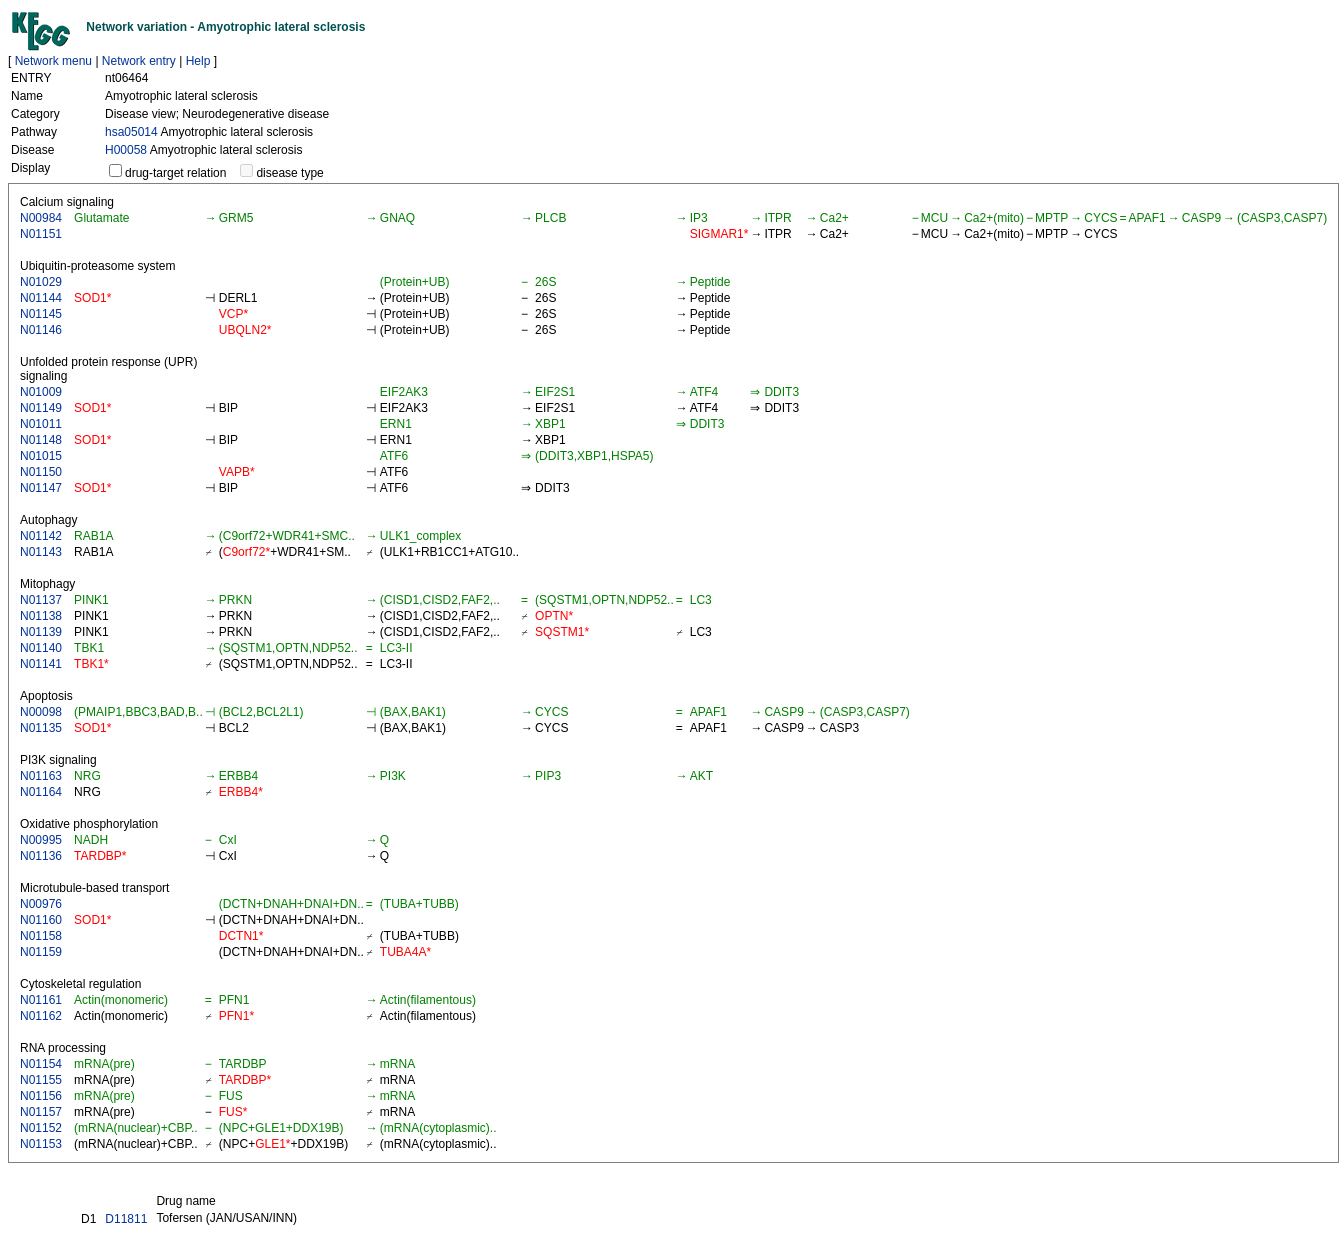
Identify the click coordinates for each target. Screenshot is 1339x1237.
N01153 (41, 1144)
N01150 (41, 472)
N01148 (41, 440)
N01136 (41, 856)
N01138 (41, 616)
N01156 (41, 1096)
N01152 (41, 1128)
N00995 (41, 840)
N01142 (41, 536)
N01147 (41, 488)
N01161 (41, 1000)
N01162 (41, 1016)
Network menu (53, 61)
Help (198, 61)
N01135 (41, 728)
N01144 (41, 298)
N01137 (41, 600)
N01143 (41, 552)
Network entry (139, 61)
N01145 (41, 314)
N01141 (41, 664)
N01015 (41, 456)
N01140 (41, 648)
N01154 (41, 1064)
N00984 (41, 218)
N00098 (41, 712)
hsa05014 (131, 132)
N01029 (41, 282)
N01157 (41, 1112)
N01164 (41, 792)
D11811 (126, 1219)
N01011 (41, 424)
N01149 (41, 408)
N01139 (41, 632)
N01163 (41, 776)
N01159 (41, 952)
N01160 (41, 920)
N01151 (41, 234)
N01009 (41, 392)
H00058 (126, 150)
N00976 (41, 904)
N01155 (41, 1080)
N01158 (41, 936)
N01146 (41, 330)
